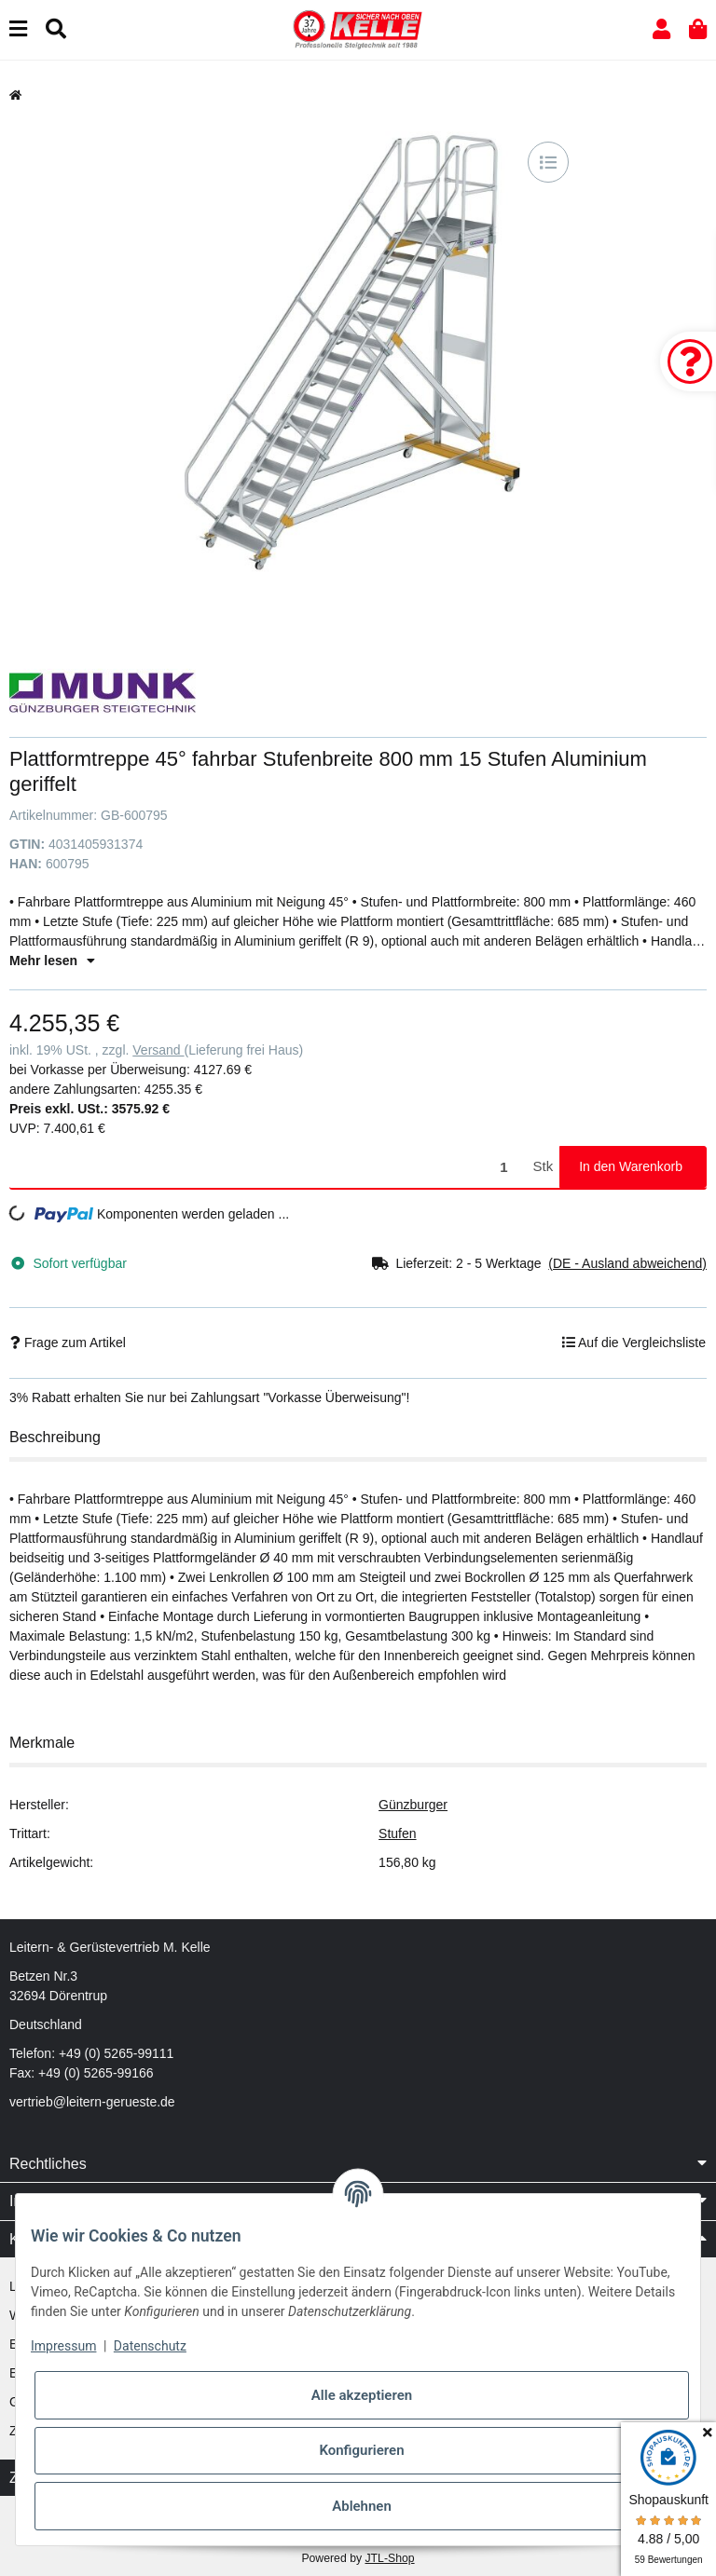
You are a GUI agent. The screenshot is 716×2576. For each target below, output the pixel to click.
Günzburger (413, 1804)
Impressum (63, 2345)
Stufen (397, 1833)
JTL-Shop (389, 2558)
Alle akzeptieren (361, 2395)
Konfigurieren (361, 2450)
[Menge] (268, 1167)
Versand (158, 1050)
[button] (661, 29)
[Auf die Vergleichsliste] (548, 162)
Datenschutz (150, 2345)
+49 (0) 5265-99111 (116, 2053)
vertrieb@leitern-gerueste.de (92, 2101)
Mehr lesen (52, 960)
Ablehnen (362, 2506)
